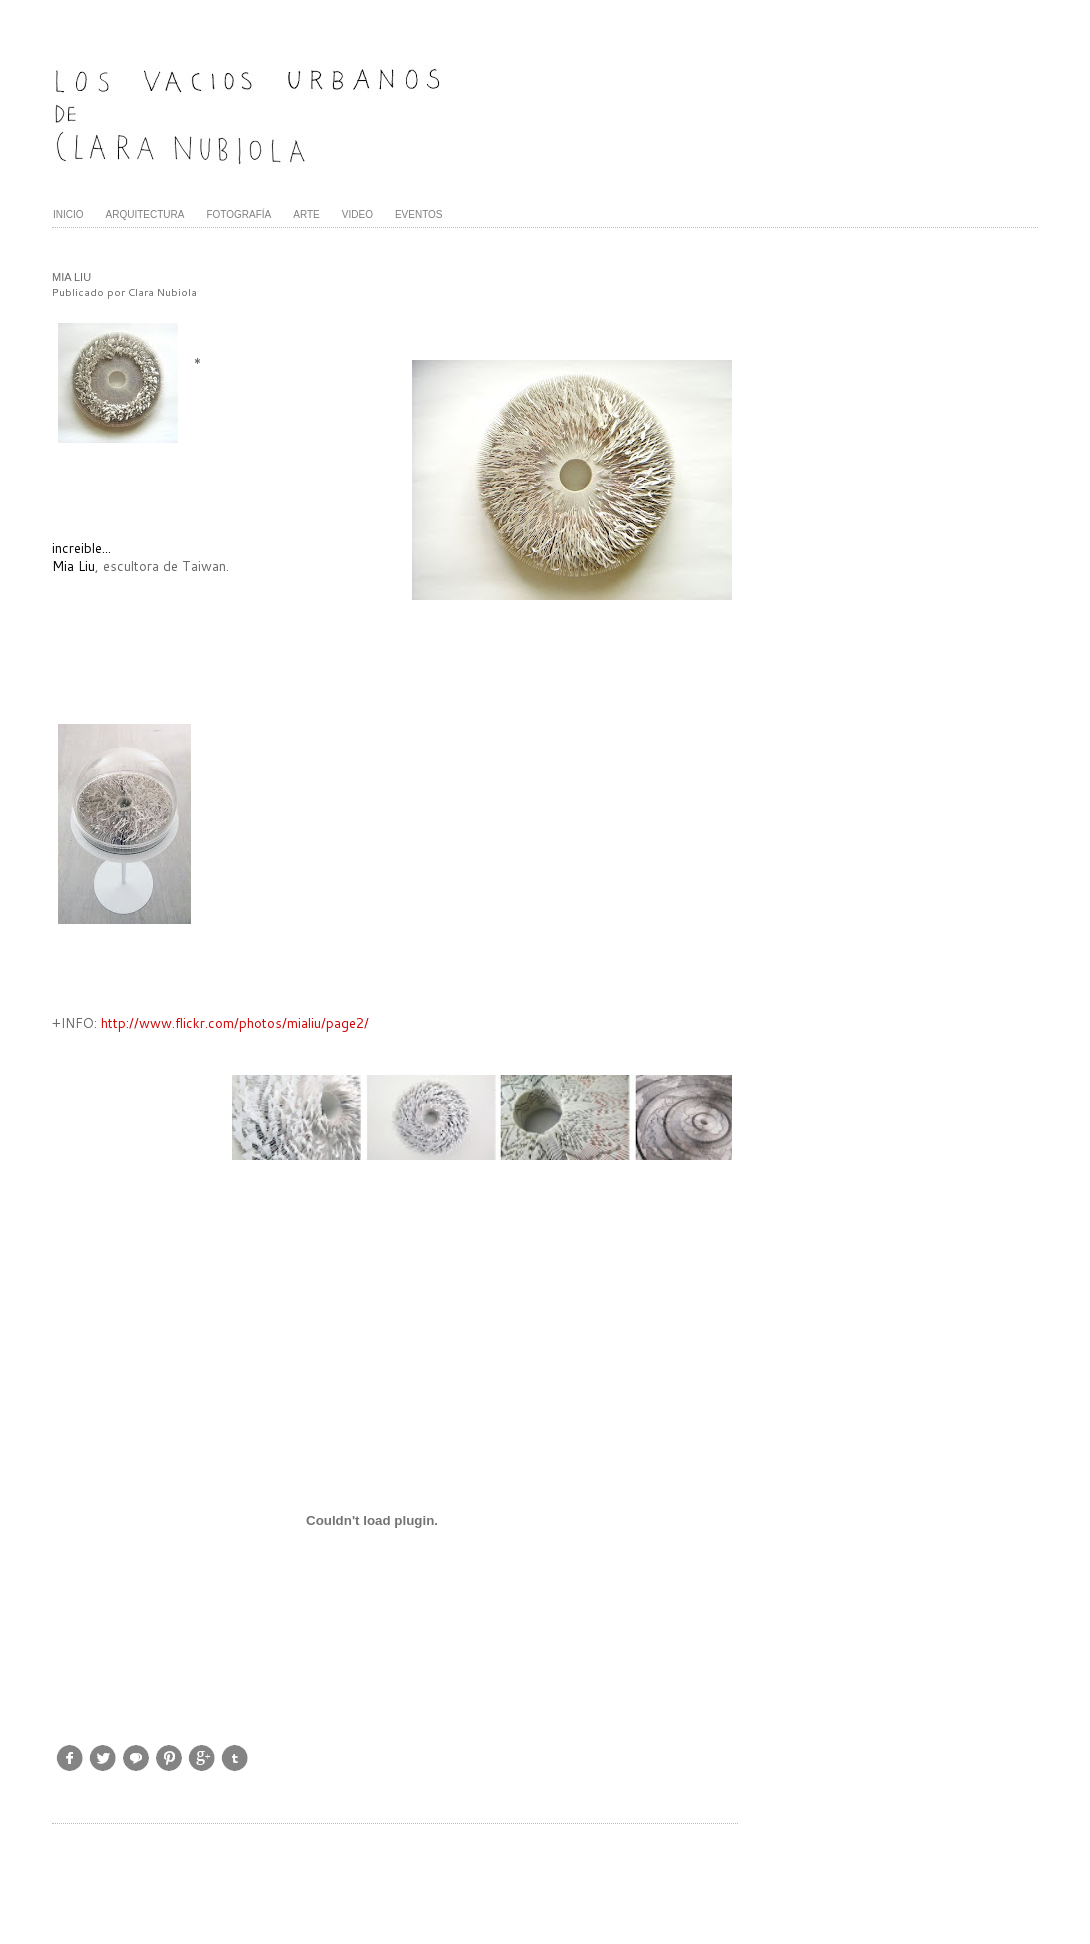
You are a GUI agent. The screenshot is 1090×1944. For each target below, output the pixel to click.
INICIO (68, 214)
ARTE (306, 214)
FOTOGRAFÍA (238, 214)
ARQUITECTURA (145, 214)
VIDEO (357, 214)
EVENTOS (419, 214)
